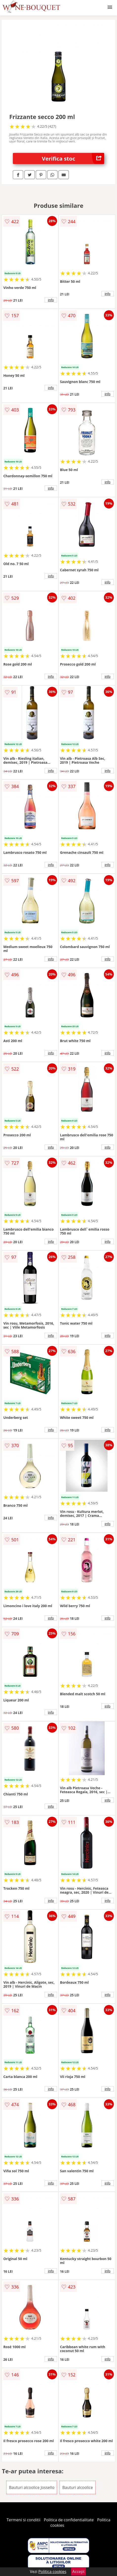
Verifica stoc (73, 158)
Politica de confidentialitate (69, 2520)
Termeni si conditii (23, 2520)
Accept (78, 2571)
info (51, 300)
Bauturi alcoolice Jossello (31, 2487)
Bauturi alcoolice (77, 2487)
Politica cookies (52, 2571)
